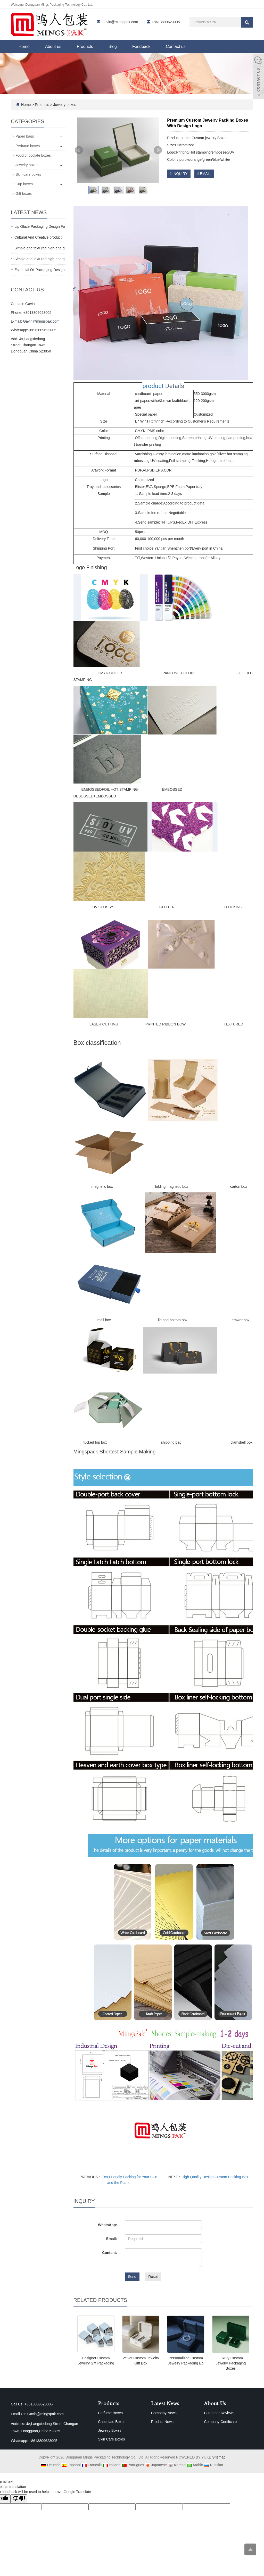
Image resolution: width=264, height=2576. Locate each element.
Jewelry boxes (64, 105)
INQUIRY (178, 174)
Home (24, 46)
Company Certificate (220, 2422)
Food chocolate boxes (33, 155)
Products (85, 46)
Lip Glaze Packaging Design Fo (39, 226)
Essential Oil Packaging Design (39, 270)
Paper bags (24, 136)
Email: (111, 2239)
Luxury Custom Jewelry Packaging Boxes (231, 2363)
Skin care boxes (28, 174)
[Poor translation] (19, 2498)
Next (158, 150)
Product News (162, 2422)
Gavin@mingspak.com (120, 22)
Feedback (141, 46)
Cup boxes (24, 184)
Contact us (175, 46)
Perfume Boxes (110, 2413)
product (152, 386)
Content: (109, 2253)
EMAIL (204, 174)
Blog (113, 46)
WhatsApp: (107, 2225)
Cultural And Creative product (38, 237)
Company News (164, 2413)
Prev (79, 150)
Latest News (165, 2403)
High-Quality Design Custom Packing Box (215, 2177)
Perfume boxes (27, 146)
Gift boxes (23, 193)
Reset (153, 2277)
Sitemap (218, 2457)
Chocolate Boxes (111, 2422)
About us (53, 46)
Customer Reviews (219, 2413)
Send (132, 2277)
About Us (215, 2403)
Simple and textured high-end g (39, 248)
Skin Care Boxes (111, 2439)
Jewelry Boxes (109, 2430)
